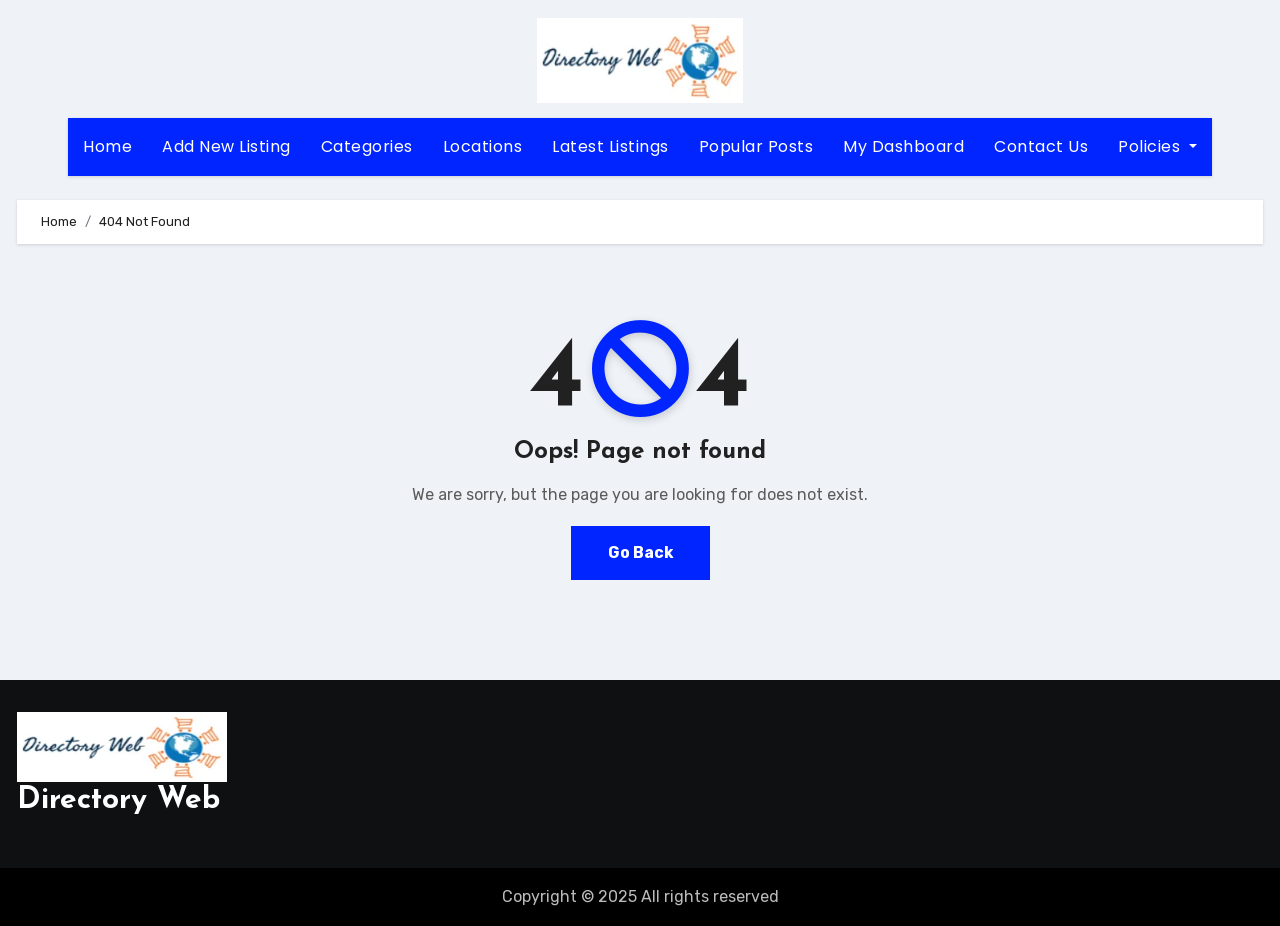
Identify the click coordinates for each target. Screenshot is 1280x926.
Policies (1157, 146)
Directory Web (118, 800)
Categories (367, 146)
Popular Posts (756, 146)
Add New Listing (226, 146)
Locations (483, 146)
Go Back (640, 552)
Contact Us (1041, 146)
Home (107, 146)
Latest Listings (610, 146)
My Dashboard (903, 146)
